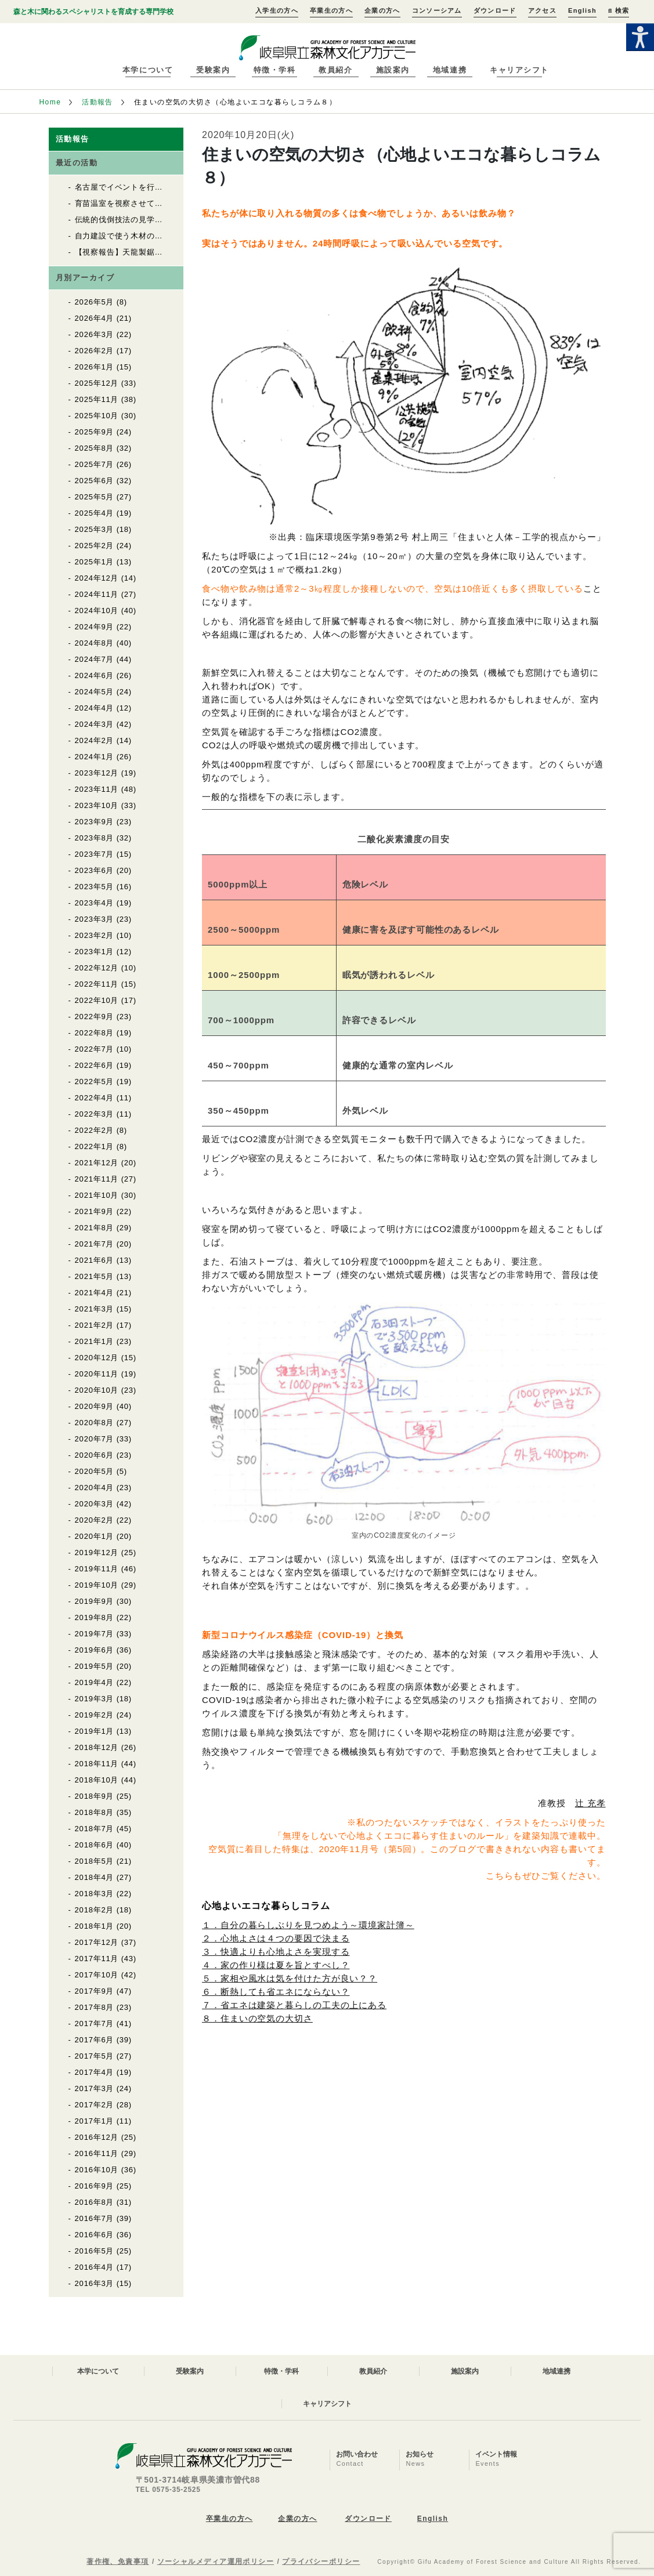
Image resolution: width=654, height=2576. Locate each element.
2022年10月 (97, 1000)
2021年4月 (94, 1292)
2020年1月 (94, 1536)
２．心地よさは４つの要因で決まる (275, 1938)
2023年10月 (97, 805)
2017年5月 (94, 2056)
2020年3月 (94, 1503)
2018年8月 (94, 1812)
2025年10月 (97, 415)
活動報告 (97, 102)
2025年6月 (94, 480)
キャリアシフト (519, 70)
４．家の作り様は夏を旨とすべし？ (275, 1965)
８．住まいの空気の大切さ (257, 2018)
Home (50, 102)
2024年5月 (94, 691)
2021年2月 (94, 1325)
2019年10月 (97, 1585)
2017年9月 (94, 1991)
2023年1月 (94, 951)
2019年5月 (94, 1666)
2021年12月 (97, 1162)
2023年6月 (94, 870)
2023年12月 (97, 773)
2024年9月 (94, 626)
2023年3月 (94, 919)
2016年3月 (94, 2283)
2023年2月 (94, 935)
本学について (147, 70)
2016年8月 (94, 2202)
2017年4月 (94, 2072)
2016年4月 (94, 2267)
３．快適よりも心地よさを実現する (275, 1952)
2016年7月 (94, 2218)
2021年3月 (94, 1309)
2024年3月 (94, 724)
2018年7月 (94, 1828)
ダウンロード (495, 10)
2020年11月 (97, 1373)
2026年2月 (94, 350)
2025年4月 (94, 513)
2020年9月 (94, 1406)
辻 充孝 (590, 1803)
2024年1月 (94, 756)
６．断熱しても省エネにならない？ (275, 1992)
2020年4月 (94, 1487)
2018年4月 (94, 1877)
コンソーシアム (437, 10)
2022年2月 (94, 1130)
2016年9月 (94, 2186)
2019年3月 (94, 1698)
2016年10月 (97, 2169)
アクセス (542, 10)
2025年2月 (94, 545)
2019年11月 (97, 1568)
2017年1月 (94, 2121)
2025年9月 (94, 431)
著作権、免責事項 (117, 2561)
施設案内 (393, 70)
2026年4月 (94, 318)
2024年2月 (94, 740)
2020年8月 (94, 1422)
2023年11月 (97, 789)
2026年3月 (94, 334)
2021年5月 (94, 1276)
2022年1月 (94, 1146)
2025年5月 (94, 496)
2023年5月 (94, 886)
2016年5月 (94, 2251)
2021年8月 (94, 1227)
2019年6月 (94, 1650)
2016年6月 (94, 2234)
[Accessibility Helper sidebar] (640, 37)
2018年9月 (94, 1796)
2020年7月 (94, 1438)
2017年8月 (94, 2007)
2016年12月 (97, 2137)
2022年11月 (97, 984)
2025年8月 (94, 448)
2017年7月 (94, 2023)
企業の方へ (382, 10)
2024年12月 (97, 578)
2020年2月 (94, 1520)
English (582, 10)
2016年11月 (97, 2153)
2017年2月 (94, 2104)
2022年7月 (94, 1049)
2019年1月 (94, 1731)
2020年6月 (94, 1455)
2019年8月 (94, 1617)
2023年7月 (94, 854)
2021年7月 (94, 1244)
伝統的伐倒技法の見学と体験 (127, 219)
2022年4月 (94, 1097)
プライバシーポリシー (321, 2561)
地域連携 (450, 70)
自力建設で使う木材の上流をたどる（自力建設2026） (172, 235)
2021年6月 (94, 1260)
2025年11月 (97, 399)
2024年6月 (94, 675)
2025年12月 (97, 383)
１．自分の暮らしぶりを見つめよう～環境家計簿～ (308, 1925)
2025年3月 (94, 529)
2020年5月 (94, 1471)
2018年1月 (94, 1926)
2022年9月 (94, 1016)
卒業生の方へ (331, 10)
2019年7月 (94, 1633)
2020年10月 (97, 1390)
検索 (618, 10)
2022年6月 (94, 1065)
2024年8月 (94, 643)
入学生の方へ (276, 10)
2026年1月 (94, 367)
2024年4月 (94, 708)
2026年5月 (94, 302)
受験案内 (213, 70)
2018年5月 (94, 1861)
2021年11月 (97, 1179)
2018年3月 (94, 1893)
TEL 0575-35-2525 (168, 2490)
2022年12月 (97, 967)
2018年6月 (94, 1844)
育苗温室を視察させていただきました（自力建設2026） (176, 203)
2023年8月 (94, 838)
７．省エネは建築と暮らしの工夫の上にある (294, 2005)
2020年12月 (97, 1357)
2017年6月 (94, 2039)
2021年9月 (94, 1211)
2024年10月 (97, 610)
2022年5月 (94, 1081)
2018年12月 (97, 1747)
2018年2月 (94, 1909)
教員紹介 (335, 70)
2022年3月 (94, 1114)
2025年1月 (94, 561)
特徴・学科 (275, 70)
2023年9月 (94, 821)
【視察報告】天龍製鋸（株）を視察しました (155, 252)
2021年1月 (94, 1341)
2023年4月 (94, 902)
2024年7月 (94, 659)
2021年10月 (97, 1195)
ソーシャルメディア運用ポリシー (215, 2561)
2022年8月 (94, 1032)
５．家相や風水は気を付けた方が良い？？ (289, 1978)
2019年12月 (97, 1552)
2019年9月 (94, 1601)
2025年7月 (94, 464)
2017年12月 (97, 1942)
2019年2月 (94, 1715)
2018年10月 (97, 1780)
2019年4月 (94, 1682)
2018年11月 (97, 1763)
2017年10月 (97, 1974)
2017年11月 (97, 1958)
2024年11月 (97, 594)
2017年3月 (94, 2088)
